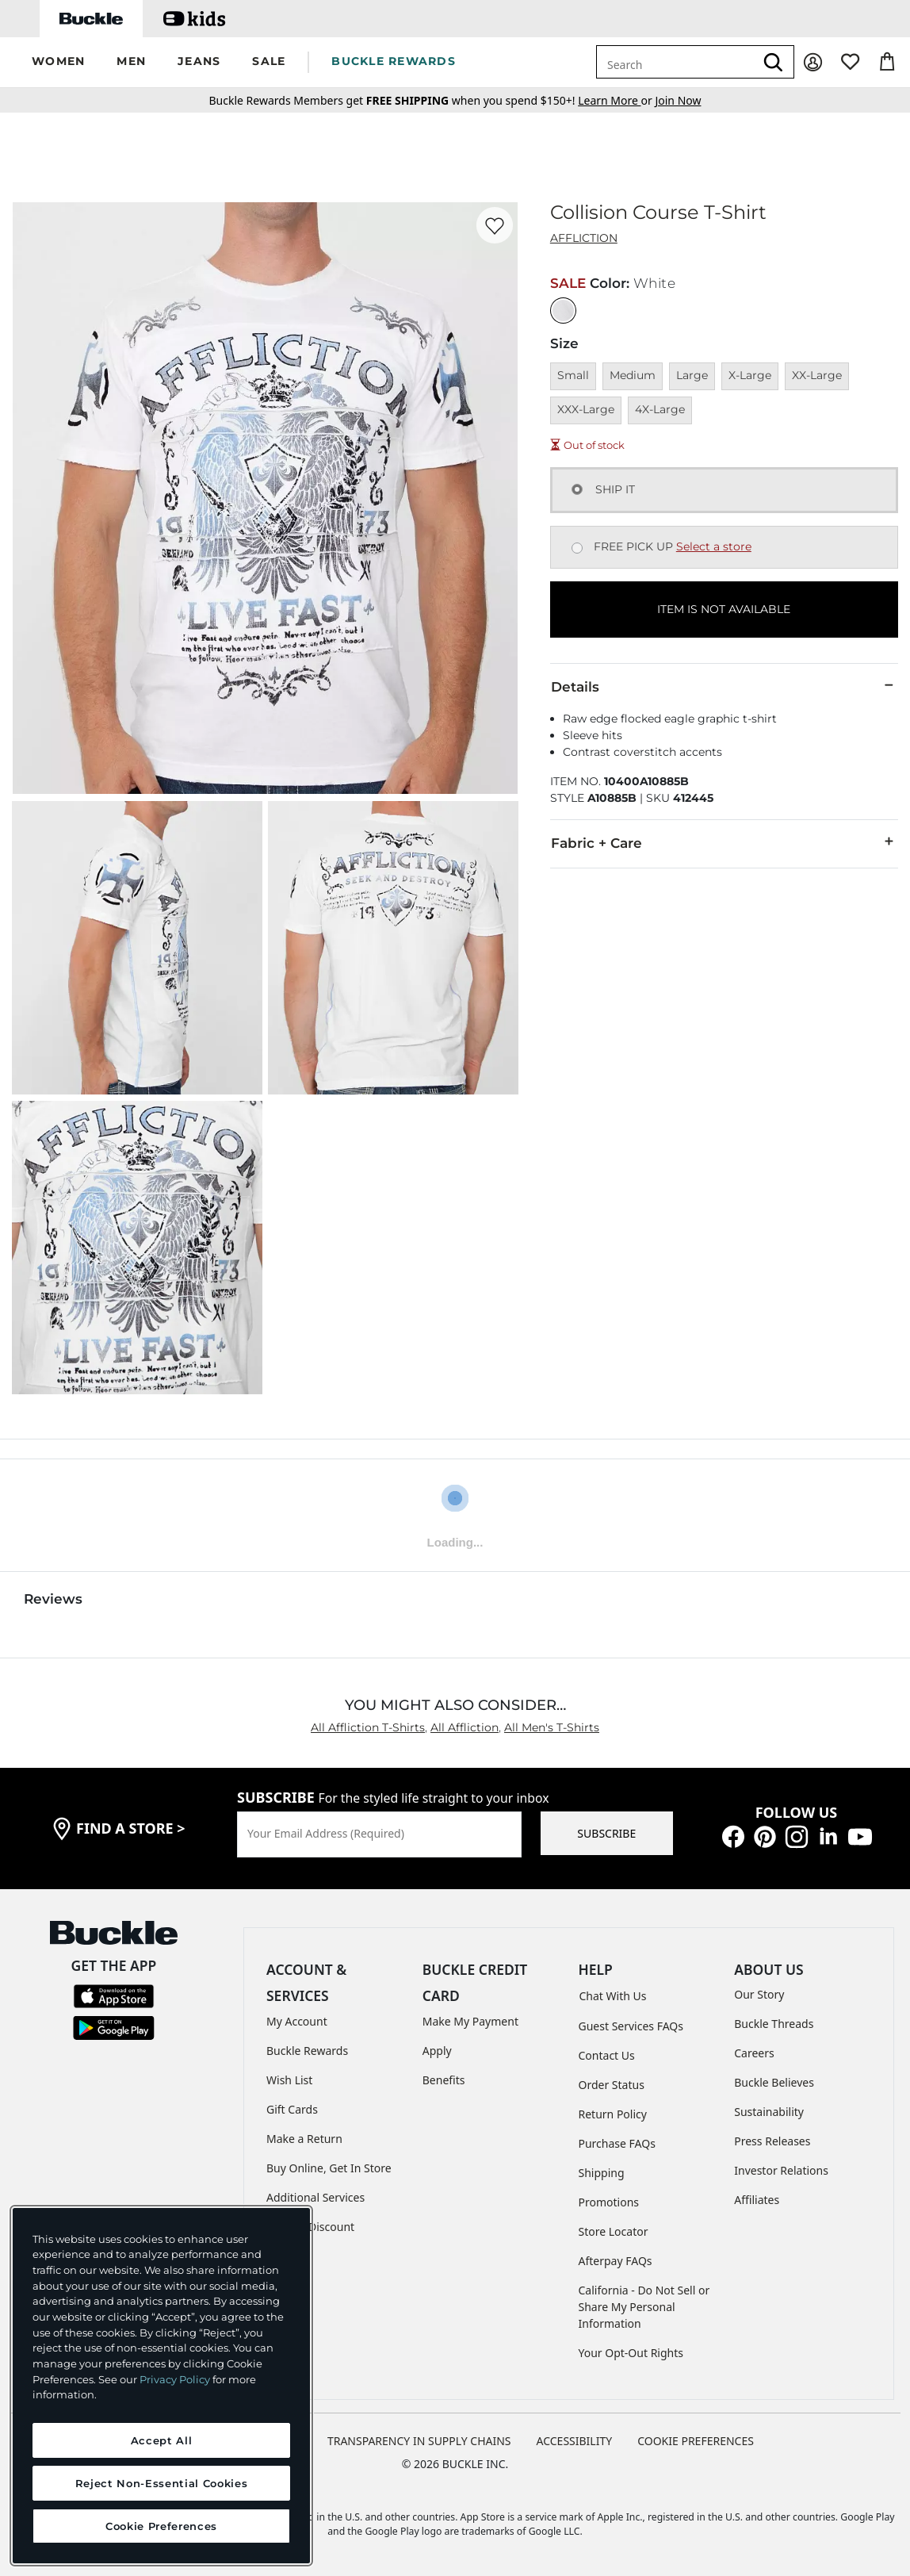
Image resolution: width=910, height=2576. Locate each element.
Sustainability (769, 2111)
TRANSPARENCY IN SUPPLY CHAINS (419, 2440)
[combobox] (675, 62)
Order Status (611, 2084)
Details (724, 686)
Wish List (289, 2079)
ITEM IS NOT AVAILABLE (723, 609)
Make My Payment (470, 2021)
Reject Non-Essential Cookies (161, 2483)
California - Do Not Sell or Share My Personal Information (644, 2307)
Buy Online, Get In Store (329, 2167)
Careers (754, 2052)
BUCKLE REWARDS (393, 61)
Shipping (602, 2172)
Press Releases (772, 2141)
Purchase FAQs (617, 2143)
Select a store (713, 546)
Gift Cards (292, 2109)
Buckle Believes (774, 2082)
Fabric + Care (724, 842)
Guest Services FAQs (631, 2026)
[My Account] (813, 62)
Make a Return (304, 2138)
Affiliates (756, 2199)
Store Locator (613, 2231)
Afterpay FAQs (615, 2260)
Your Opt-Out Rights (631, 2352)
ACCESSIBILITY (575, 2440)
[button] (58, 62)
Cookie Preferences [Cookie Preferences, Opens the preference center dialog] (161, 2526)
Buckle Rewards (307, 2050)
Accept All (162, 2440)
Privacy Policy (175, 2379)
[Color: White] (563, 310)
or (616, 100)
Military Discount (310, 2226)
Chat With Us (613, 1995)
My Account (296, 2021)
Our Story (759, 1994)
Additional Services (315, 2197)
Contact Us (607, 2055)
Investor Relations (781, 2170)
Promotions (609, 2202)
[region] (161, 2385)
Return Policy (613, 2114)
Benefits (443, 2079)
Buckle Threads (773, 2023)
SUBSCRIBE (606, 1833)
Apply (437, 2050)
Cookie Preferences (695, 2440)
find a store (130, 1828)
